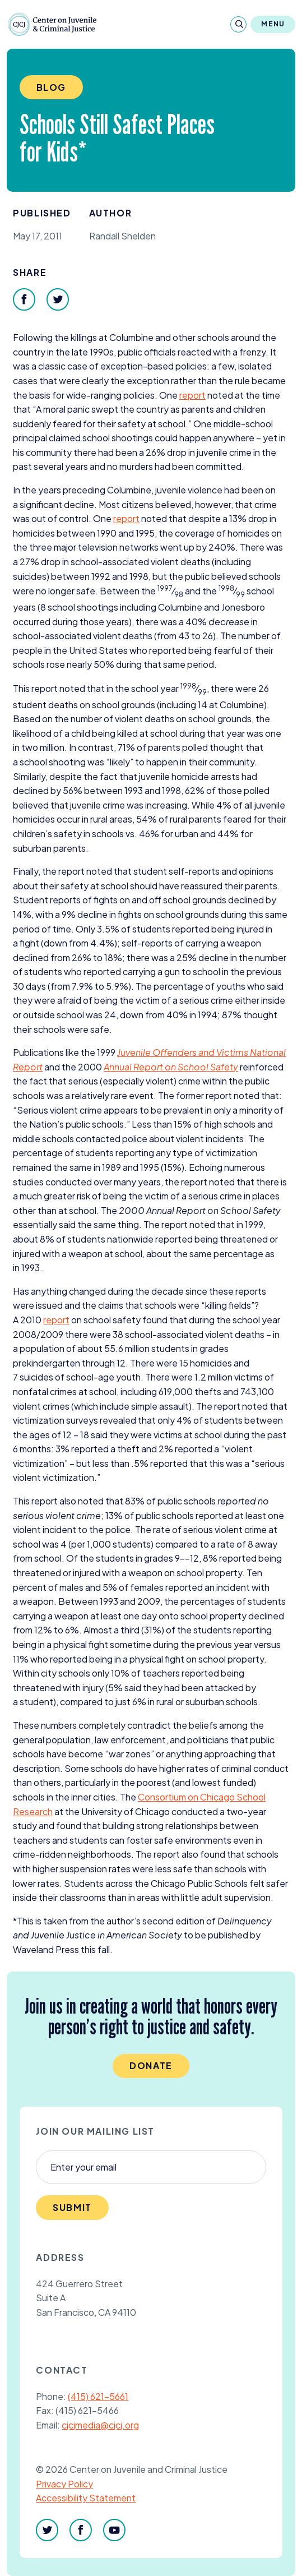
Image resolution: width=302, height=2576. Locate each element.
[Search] (238, 24)
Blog (51, 87)
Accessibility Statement (86, 2498)
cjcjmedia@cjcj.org (100, 2425)
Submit (72, 2207)
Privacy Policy (64, 2484)
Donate (151, 2065)
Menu (273, 24)
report (192, 395)
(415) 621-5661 (98, 2396)
